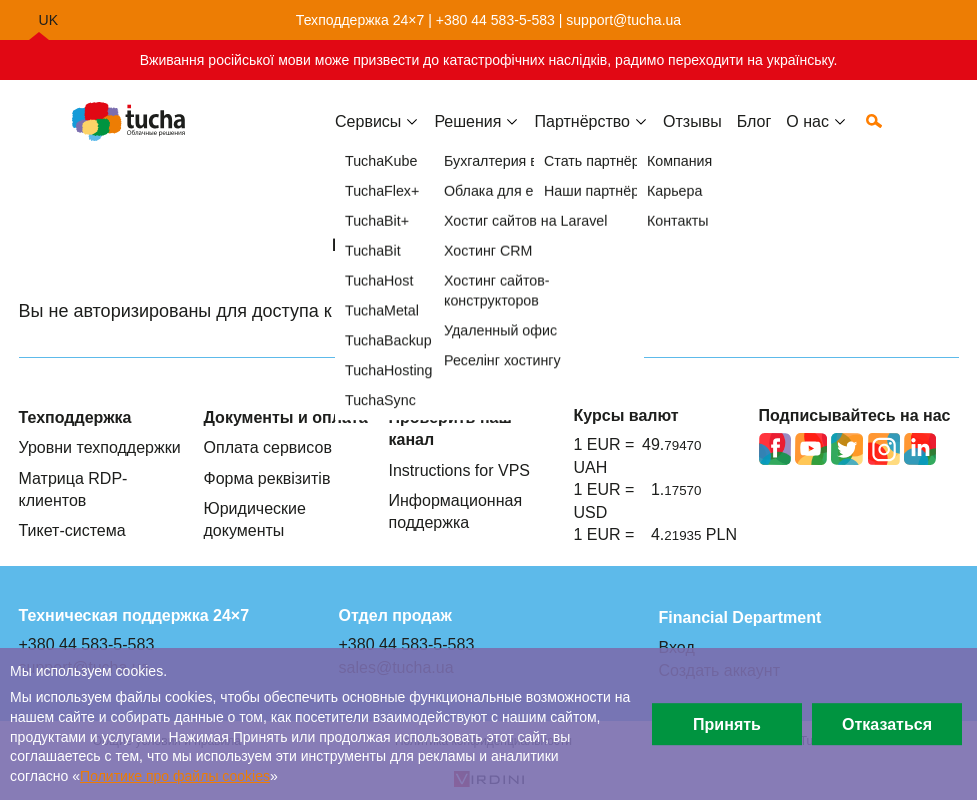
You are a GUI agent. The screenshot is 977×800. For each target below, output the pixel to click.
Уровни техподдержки (100, 447)
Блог (754, 137)
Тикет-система (72, 530)
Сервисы (368, 137)
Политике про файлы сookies (175, 776)
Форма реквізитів (267, 478)
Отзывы (692, 137)
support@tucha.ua (623, 20)
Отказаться (887, 724)
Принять (727, 724)
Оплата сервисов (268, 447)
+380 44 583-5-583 (495, 20)
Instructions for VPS (460, 470)
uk (49, 20)
